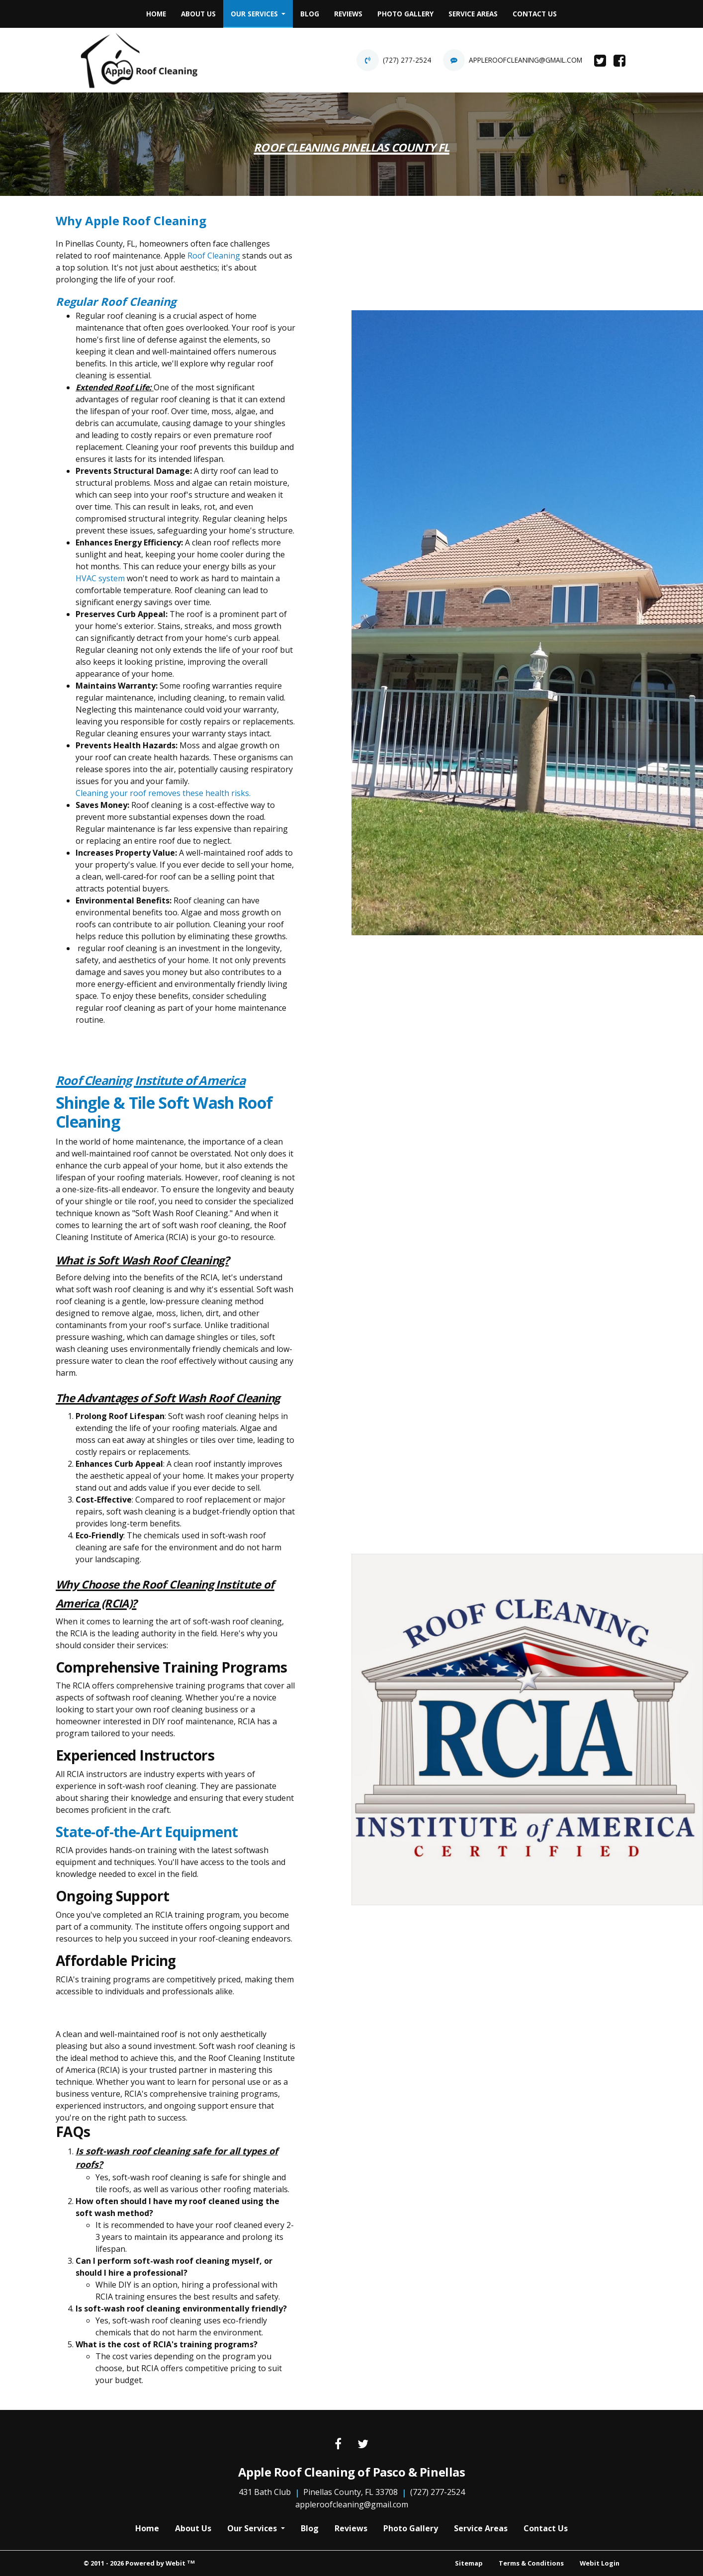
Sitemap (469, 2563)
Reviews (348, 13)
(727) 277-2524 (407, 60)
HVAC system (100, 578)
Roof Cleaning (213, 255)
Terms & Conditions (531, 2563)
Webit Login (599, 2563)
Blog (309, 13)
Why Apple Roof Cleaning (131, 220)
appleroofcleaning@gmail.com (525, 60)
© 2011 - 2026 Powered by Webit (139, 2563)
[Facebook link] (338, 2444)
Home (156, 13)
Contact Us (535, 13)
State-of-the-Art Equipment (147, 1832)
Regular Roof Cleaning (116, 301)
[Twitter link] (363, 2444)
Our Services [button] (255, 13)
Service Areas (473, 13)
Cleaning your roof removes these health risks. (163, 793)
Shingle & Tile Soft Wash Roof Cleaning (164, 1112)
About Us (198, 13)
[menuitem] (156, 14)
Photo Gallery (405, 13)
